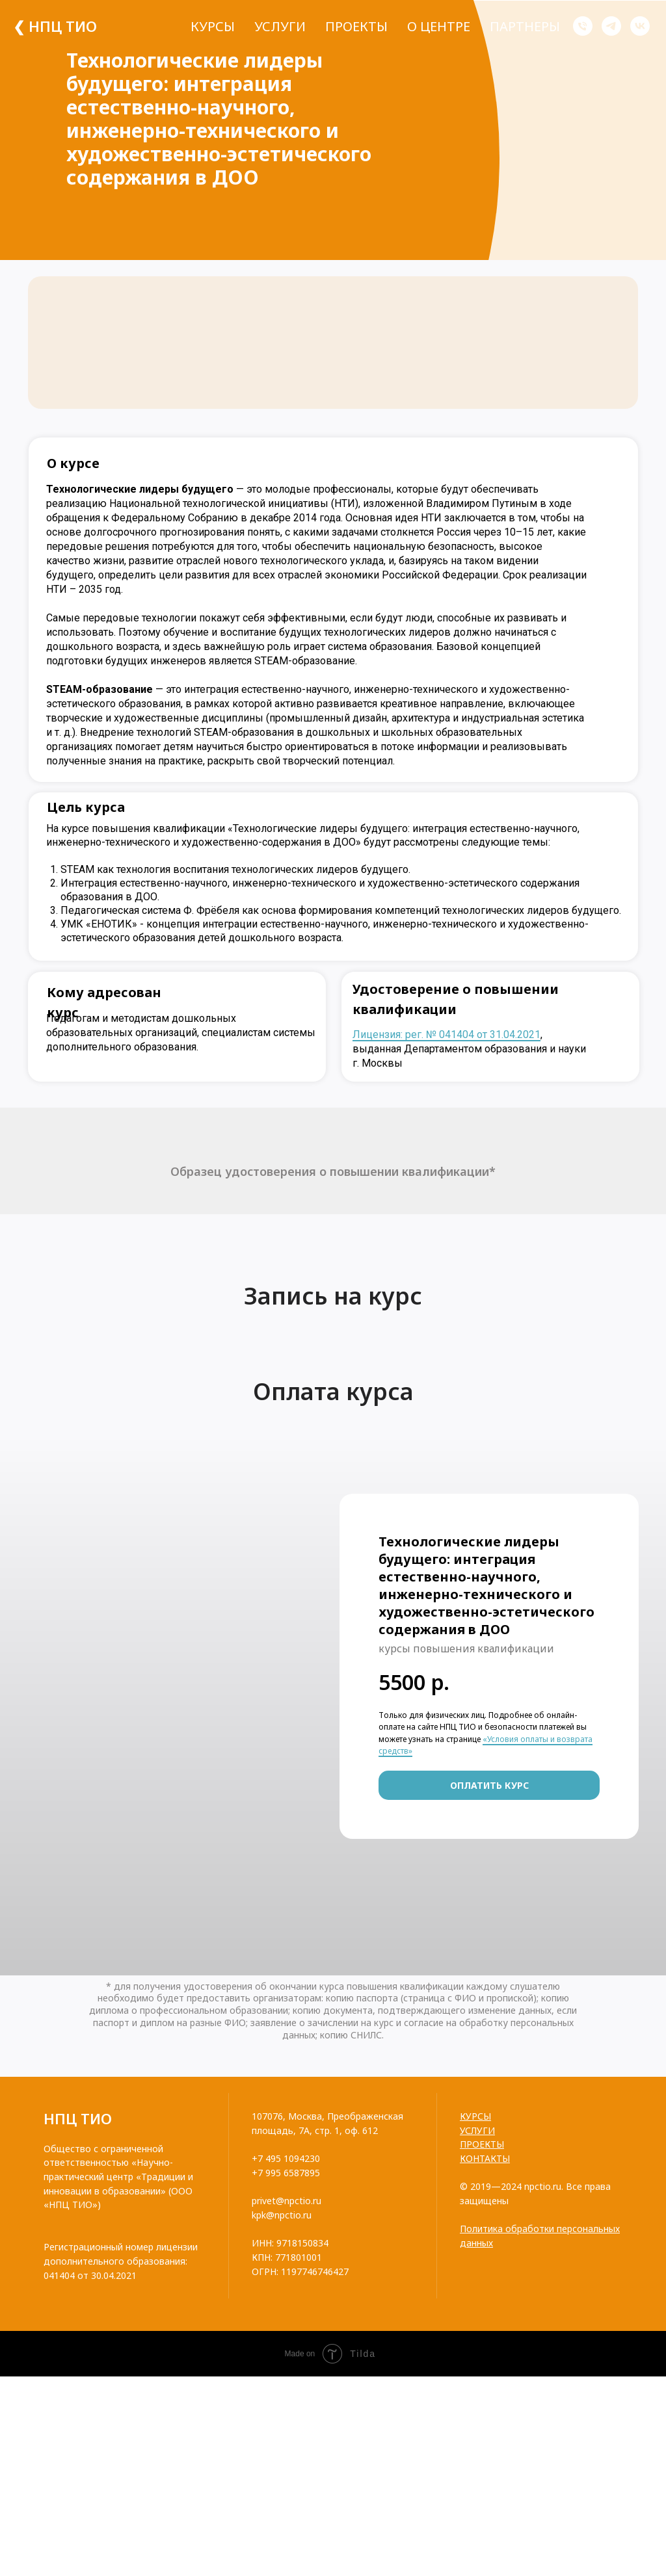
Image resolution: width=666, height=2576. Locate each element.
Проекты (356, 26)
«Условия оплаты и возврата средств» (486, 1745)
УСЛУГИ (477, 2130)
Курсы (213, 26)
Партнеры (525, 26)
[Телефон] (583, 26)
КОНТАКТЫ (485, 2158)
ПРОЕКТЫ (482, 2144)
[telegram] (611, 26)
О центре (438, 26)
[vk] (640, 26)
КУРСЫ (475, 2116)
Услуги (280, 26)
